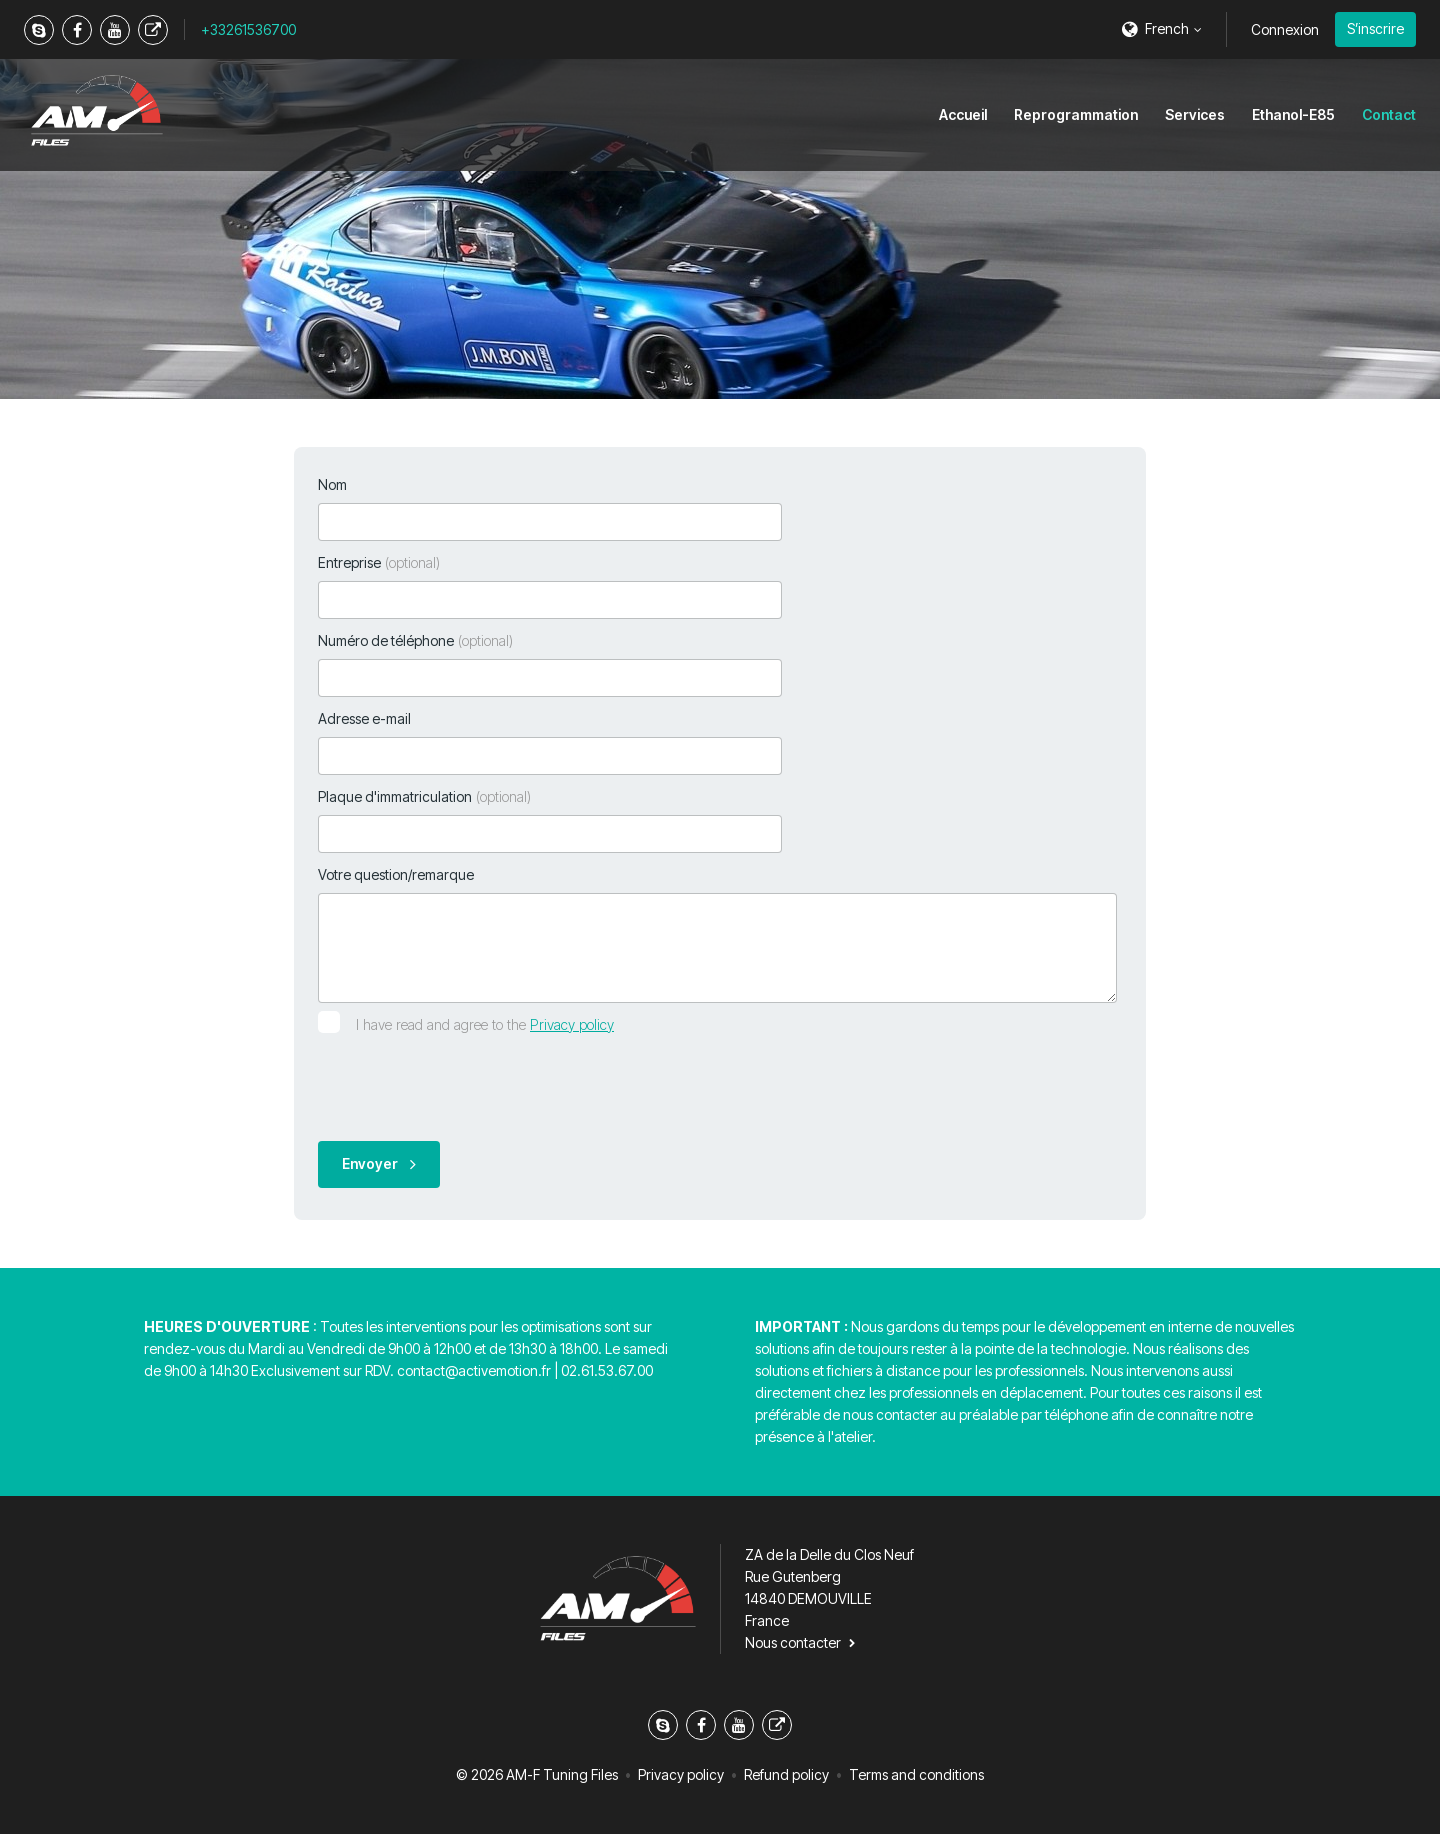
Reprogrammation (1076, 114)
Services (1195, 114)
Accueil (963, 114)
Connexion (1285, 29)
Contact (1389, 114)
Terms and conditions (916, 1774)
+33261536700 (248, 29)
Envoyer (370, 1163)
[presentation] (470, 1086)
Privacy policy (572, 1024)
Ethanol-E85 (1293, 114)
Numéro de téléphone (415, 640)
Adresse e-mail (364, 718)
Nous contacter (793, 1642)
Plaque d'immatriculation (424, 796)
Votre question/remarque (396, 874)
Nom (332, 484)
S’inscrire (1375, 28)
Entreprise (379, 562)
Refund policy (786, 1774)
